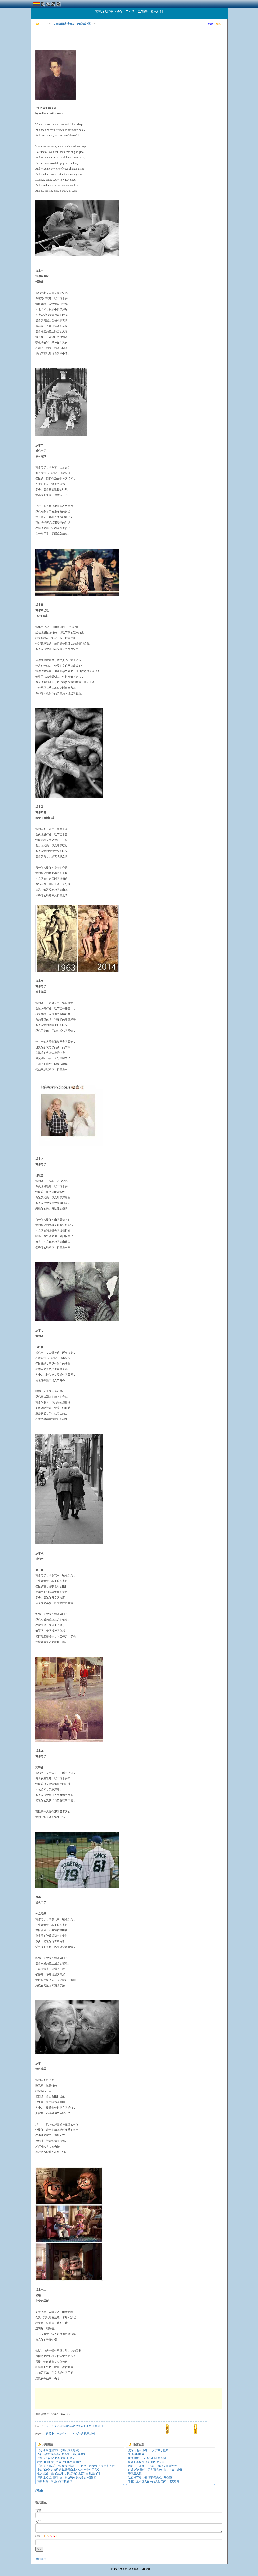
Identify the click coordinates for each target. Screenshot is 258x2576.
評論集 (39, 2490)
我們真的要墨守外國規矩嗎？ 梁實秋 (59, 2462)
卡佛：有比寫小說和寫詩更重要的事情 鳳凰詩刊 (74, 2426)
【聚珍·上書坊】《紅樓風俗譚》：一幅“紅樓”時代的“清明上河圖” (76, 2465)
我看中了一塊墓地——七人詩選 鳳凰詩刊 (70, 2433)
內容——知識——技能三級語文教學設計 (152, 2465)
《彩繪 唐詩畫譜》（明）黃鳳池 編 (58, 2450)
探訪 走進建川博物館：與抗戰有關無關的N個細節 (66, 2477)
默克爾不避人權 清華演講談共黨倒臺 (150, 2477)
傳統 (218, 23)
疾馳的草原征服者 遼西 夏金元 (146, 2462)
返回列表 (40, 2558)
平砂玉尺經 (135, 2473)
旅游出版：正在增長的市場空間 (147, 2458)
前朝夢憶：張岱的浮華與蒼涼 (54, 2481)
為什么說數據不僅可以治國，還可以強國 (61, 2454)
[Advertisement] (96, 37)
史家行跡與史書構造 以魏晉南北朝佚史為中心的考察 (68, 2469)
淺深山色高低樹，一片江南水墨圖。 (149, 2450)
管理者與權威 (136, 2454)
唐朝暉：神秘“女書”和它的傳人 (56, 2458)
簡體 (210, 23)
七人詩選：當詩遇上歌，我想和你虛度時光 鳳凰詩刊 (68, 2473)
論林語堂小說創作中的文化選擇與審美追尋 (153, 2481)
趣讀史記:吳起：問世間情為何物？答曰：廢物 (155, 2469)
